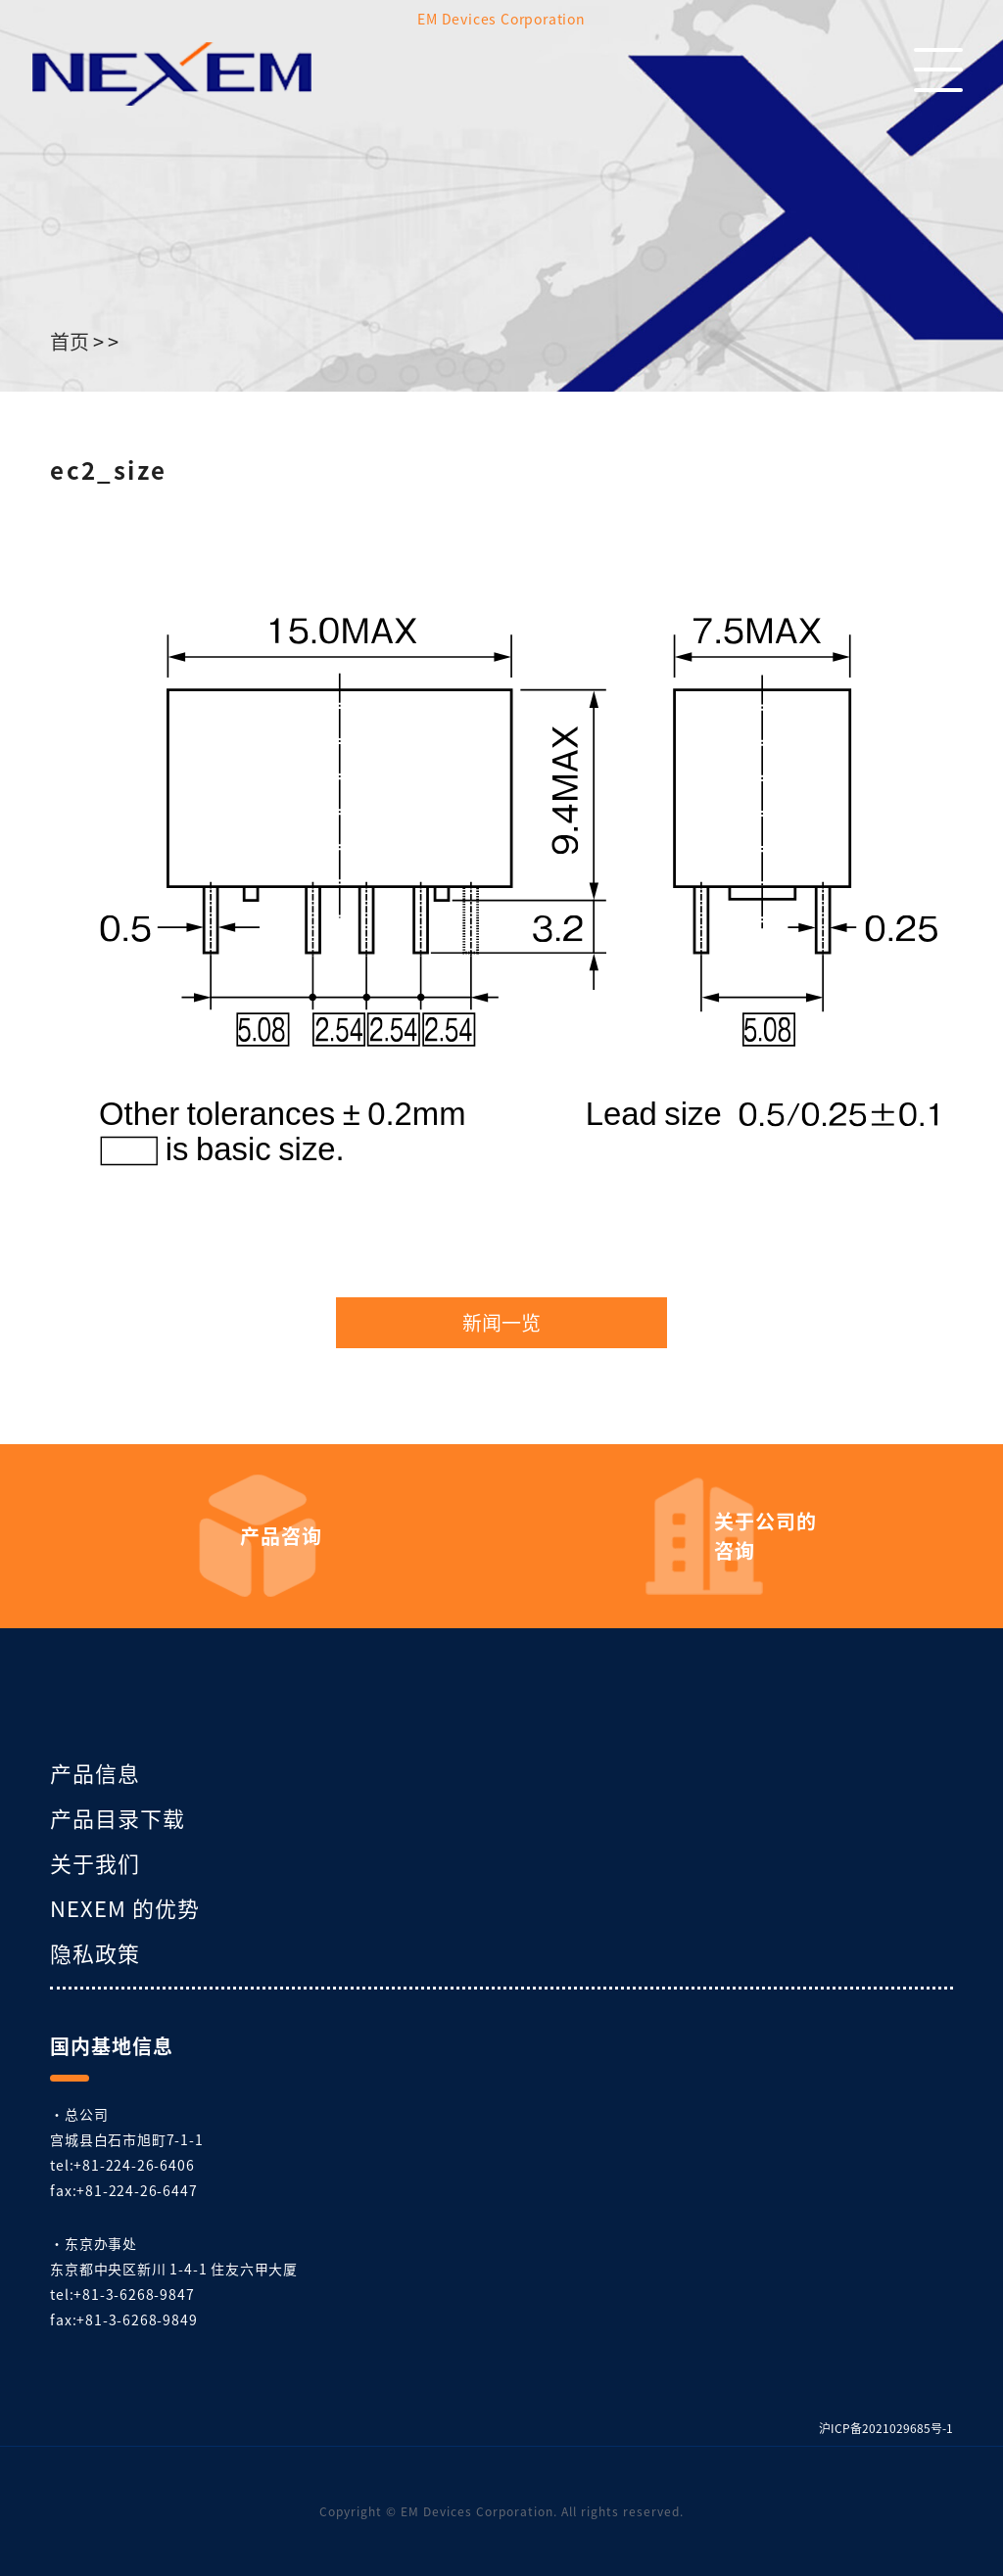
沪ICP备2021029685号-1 (886, 2427)
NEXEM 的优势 (125, 1907)
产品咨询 (281, 1536)
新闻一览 (501, 1323)
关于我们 (95, 1862)
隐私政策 (95, 1952)
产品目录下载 (117, 1817)
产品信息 (95, 1772)
